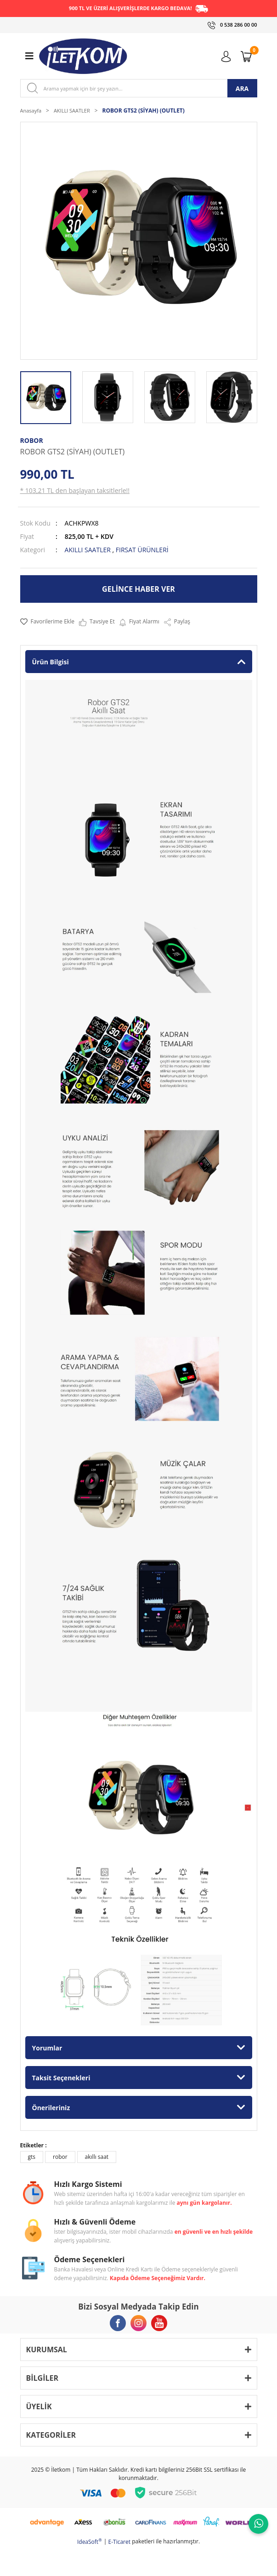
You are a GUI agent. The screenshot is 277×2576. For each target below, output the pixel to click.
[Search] (138, 88)
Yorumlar (47, 2048)
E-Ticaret (119, 2542)
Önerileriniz (51, 2107)
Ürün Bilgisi (50, 661)
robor (60, 2157)
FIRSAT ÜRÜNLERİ (142, 549)
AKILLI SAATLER (88, 549)
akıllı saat (97, 2157)
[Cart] (247, 56)
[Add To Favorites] (47, 621)
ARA (242, 88)
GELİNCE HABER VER (138, 589)
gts (32, 2157)
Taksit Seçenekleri (61, 2077)
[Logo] (83, 56)
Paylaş (177, 621)
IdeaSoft (89, 2542)
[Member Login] (227, 56)
